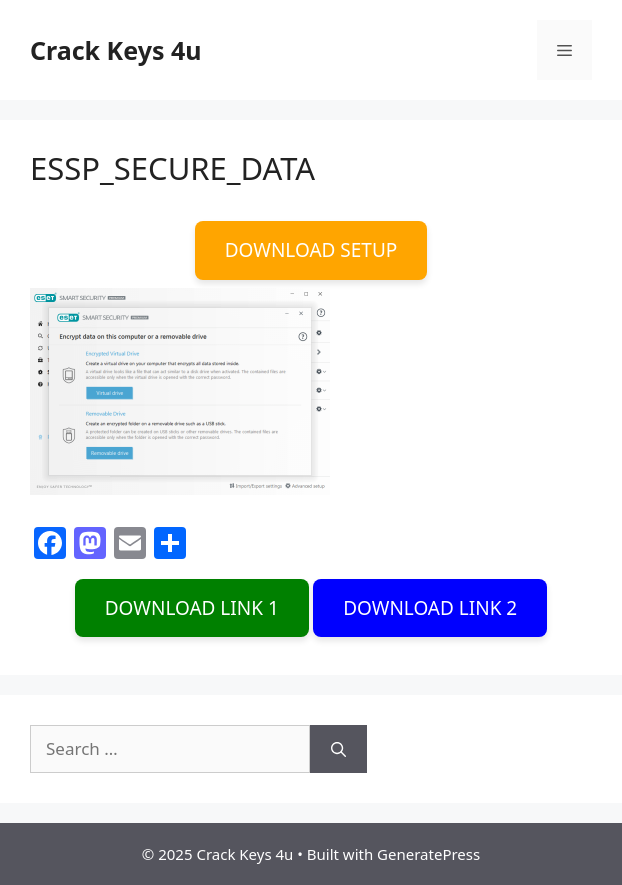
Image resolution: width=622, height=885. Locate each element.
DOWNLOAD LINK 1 (192, 608)
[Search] (338, 749)
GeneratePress (428, 854)
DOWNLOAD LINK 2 (430, 608)
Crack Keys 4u (116, 50)
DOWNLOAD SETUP (311, 250)
